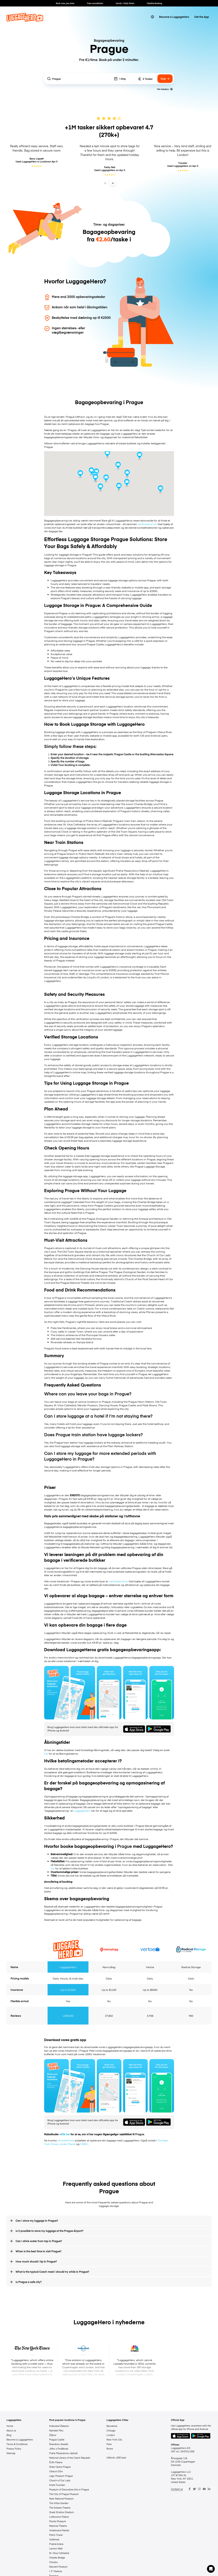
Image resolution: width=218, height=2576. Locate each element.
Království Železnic (59, 2426)
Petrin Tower (56, 2534)
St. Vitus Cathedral (59, 2553)
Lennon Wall (55, 2548)
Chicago (111, 2430)
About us (11, 2430)
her (46, 1753)
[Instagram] (199, 2489)
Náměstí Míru (56, 2430)
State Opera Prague (60, 2466)
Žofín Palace (55, 2462)
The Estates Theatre (59, 2507)
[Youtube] (204, 2489)
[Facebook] (190, 2489)
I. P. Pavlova (55, 2571)
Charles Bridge (57, 2557)
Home (9, 2426)
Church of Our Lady (59, 2480)
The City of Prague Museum (64, 2494)
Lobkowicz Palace (59, 2516)
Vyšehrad (54, 2539)
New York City (114, 2439)
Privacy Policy (13, 2448)
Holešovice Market (59, 2530)
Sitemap (10, 2453)
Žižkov (52, 2435)
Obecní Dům (56, 2471)
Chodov (53, 2562)
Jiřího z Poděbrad (58, 2448)
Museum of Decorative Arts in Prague (69, 2489)
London (110, 2435)
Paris (109, 2444)
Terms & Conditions (17, 2444)
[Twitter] (194, 2489)
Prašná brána (56, 2544)
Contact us (177, 2489)
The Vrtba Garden (58, 2503)
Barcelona (111, 2426)
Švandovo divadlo (58, 2444)
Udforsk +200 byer (116, 2457)
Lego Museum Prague (61, 2475)
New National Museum (61, 2498)
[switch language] (153, 17)
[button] (211, 2569)
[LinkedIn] (209, 2489)
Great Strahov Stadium (61, 2512)
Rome (109, 2448)
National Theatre (58, 2525)
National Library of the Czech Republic (69, 2457)
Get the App (201, 16)
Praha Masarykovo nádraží (63, 2453)
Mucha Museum (57, 2521)
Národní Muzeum (58, 2566)
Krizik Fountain (57, 2485)
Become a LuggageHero (174, 16)
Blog (8, 2435)
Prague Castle (56, 2439)
